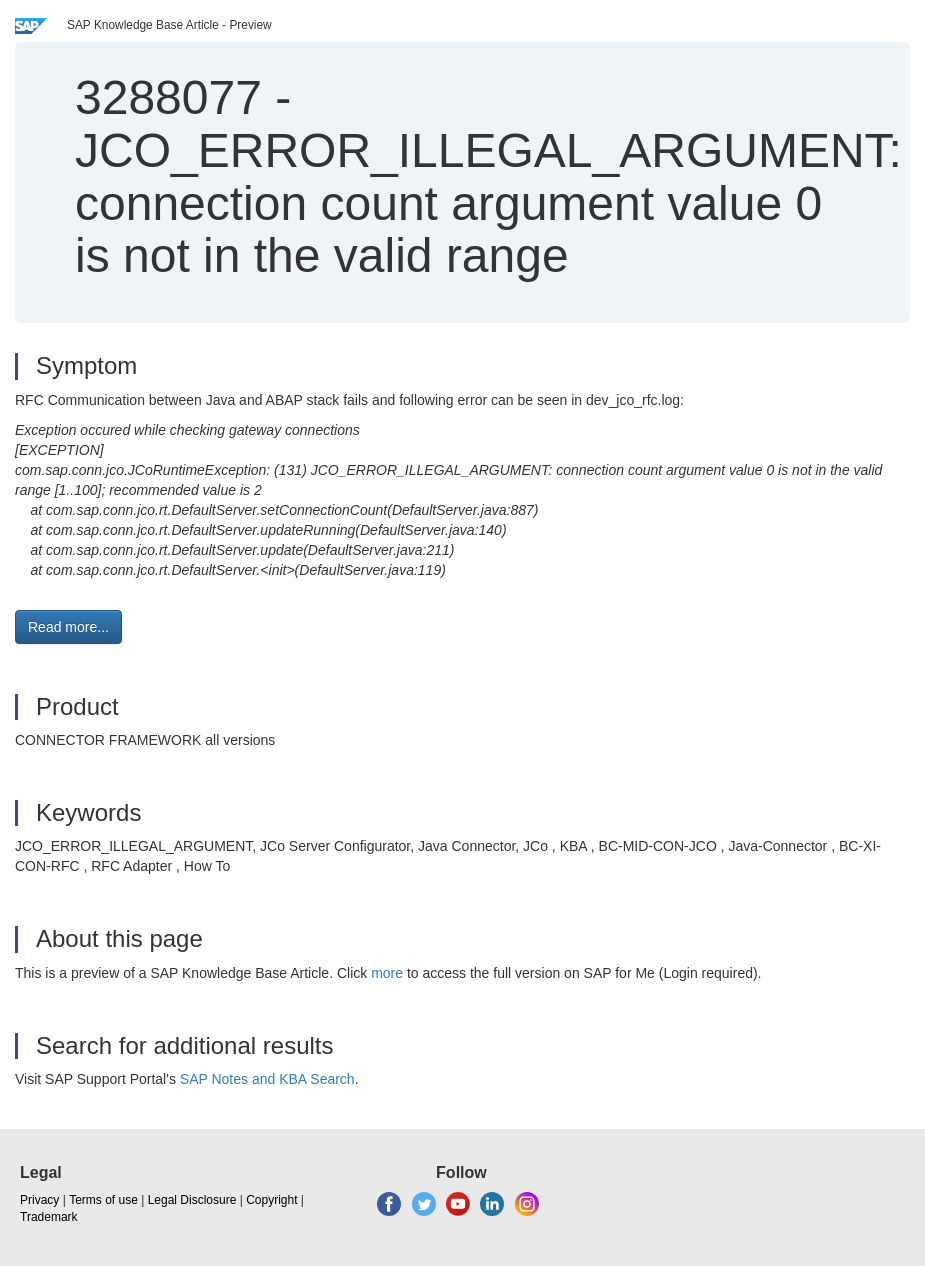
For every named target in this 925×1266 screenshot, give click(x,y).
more (387, 973)
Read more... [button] (68, 627)
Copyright (271, 1200)
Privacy (39, 1200)
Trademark (49, 1217)
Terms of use (103, 1200)
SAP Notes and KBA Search (267, 1079)
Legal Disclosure (192, 1200)
